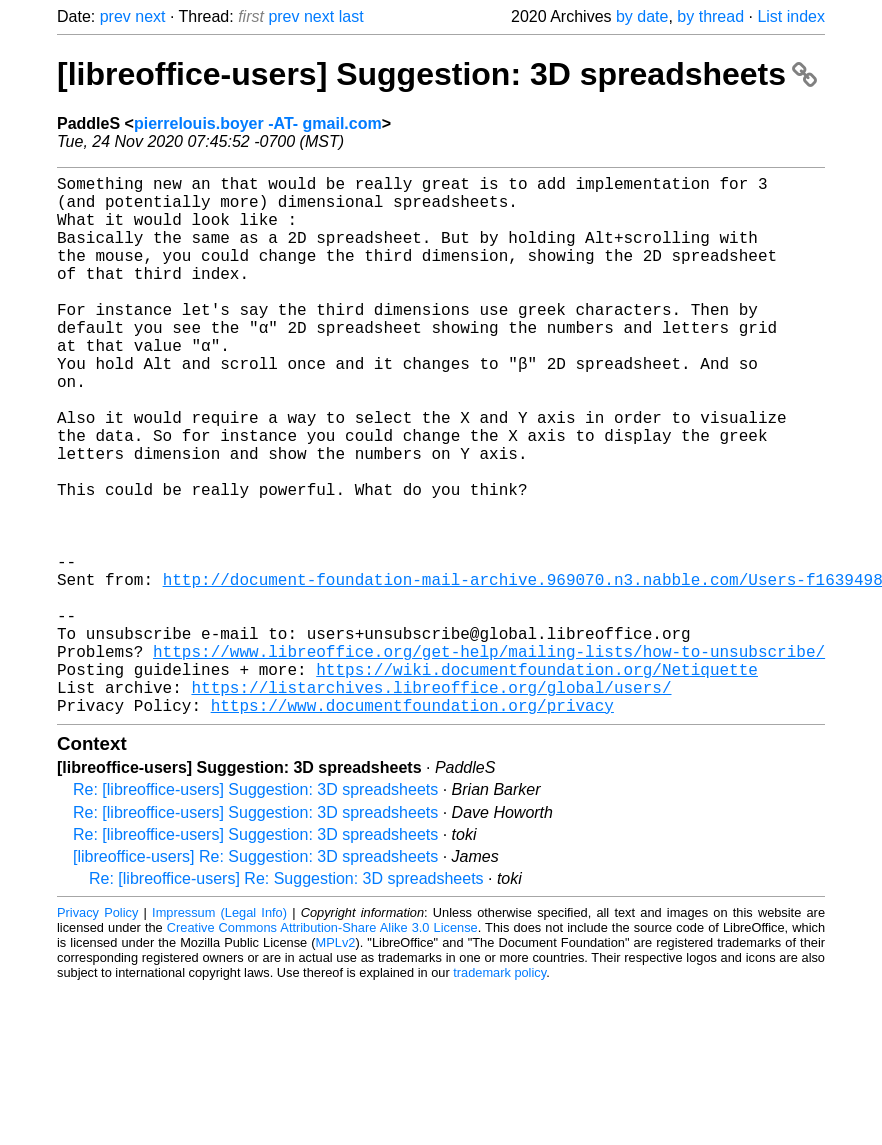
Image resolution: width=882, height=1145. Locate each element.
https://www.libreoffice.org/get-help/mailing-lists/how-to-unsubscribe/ (489, 759)
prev (115, 16)
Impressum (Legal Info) (219, 1032)
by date (642, 16)
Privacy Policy (97, 1032)
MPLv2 (336, 1062)
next (150, 16)
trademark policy (499, 1092)
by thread (710, 16)
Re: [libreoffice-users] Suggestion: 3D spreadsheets (255, 909)
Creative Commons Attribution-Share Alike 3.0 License (322, 1047)
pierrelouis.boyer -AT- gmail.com (258, 123)
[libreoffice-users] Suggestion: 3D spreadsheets (437, 74)
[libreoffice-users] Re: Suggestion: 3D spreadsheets (255, 976)
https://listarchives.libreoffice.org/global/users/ (431, 803)
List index (791, 16)
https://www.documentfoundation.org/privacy (412, 825)
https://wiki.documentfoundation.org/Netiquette (537, 781)
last (351, 16)
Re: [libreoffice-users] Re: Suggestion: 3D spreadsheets (286, 998)
